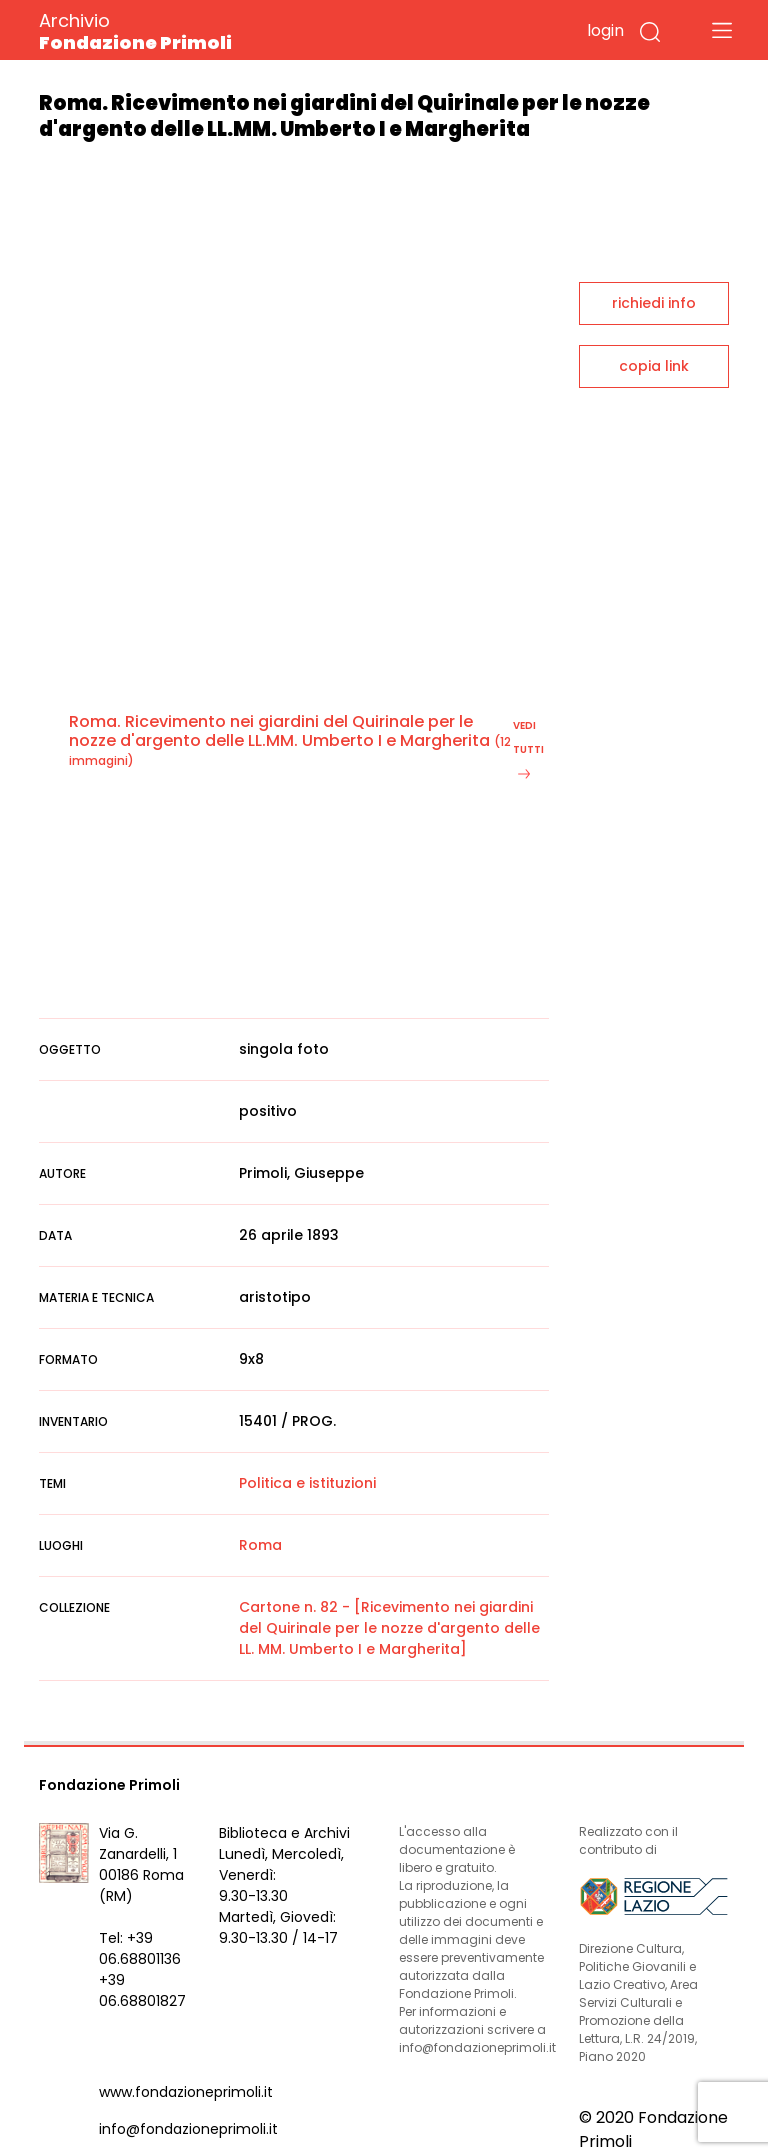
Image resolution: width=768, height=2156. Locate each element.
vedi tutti (528, 748)
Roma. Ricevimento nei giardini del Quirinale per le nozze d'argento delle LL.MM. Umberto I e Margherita (279, 731)
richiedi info (654, 303)
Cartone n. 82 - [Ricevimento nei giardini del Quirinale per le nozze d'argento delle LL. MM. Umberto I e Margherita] (389, 1628)
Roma (260, 1545)
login (605, 30)
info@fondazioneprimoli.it (188, 2129)
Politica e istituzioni (307, 1483)
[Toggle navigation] (722, 30)
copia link (654, 366)
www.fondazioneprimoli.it (186, 2092)
